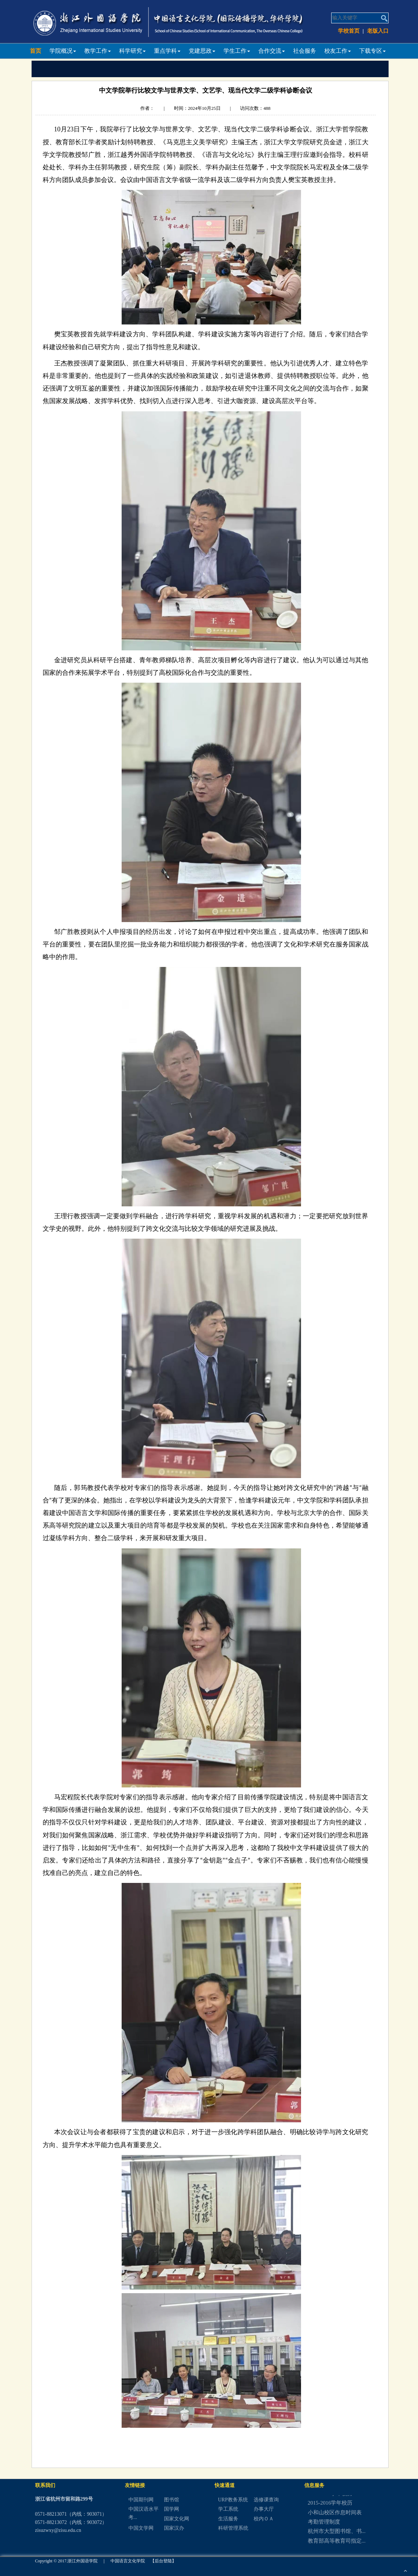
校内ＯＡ (264, 2518)
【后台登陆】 (163, 2560)
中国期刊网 (141, 2499)
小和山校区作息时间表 (335, 2517)
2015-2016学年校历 (330, 2508)
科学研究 (132, 51)
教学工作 (97, 51)
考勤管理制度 (324, 2527)
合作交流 (271, 51)
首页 (35, 51)
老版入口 (378, 31)
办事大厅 (264, 2509)
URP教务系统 (233, 2499)
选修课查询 (266, 2499)
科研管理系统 (233, 2528)
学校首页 (349, 31)
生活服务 (228, 2518)
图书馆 (171, 2499)
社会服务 (304, 51)
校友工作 (337, 51)
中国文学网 (141, 2528)
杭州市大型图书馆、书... (337, 2536)
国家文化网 (176, 2518)
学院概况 (63, 51)
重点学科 (167, 51)
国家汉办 (174, 2528)
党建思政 (202, 51)
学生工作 (237, 51)
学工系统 (228, 2509)
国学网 (171, 2509)
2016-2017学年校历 (330, 2498)
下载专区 (372, 51)
